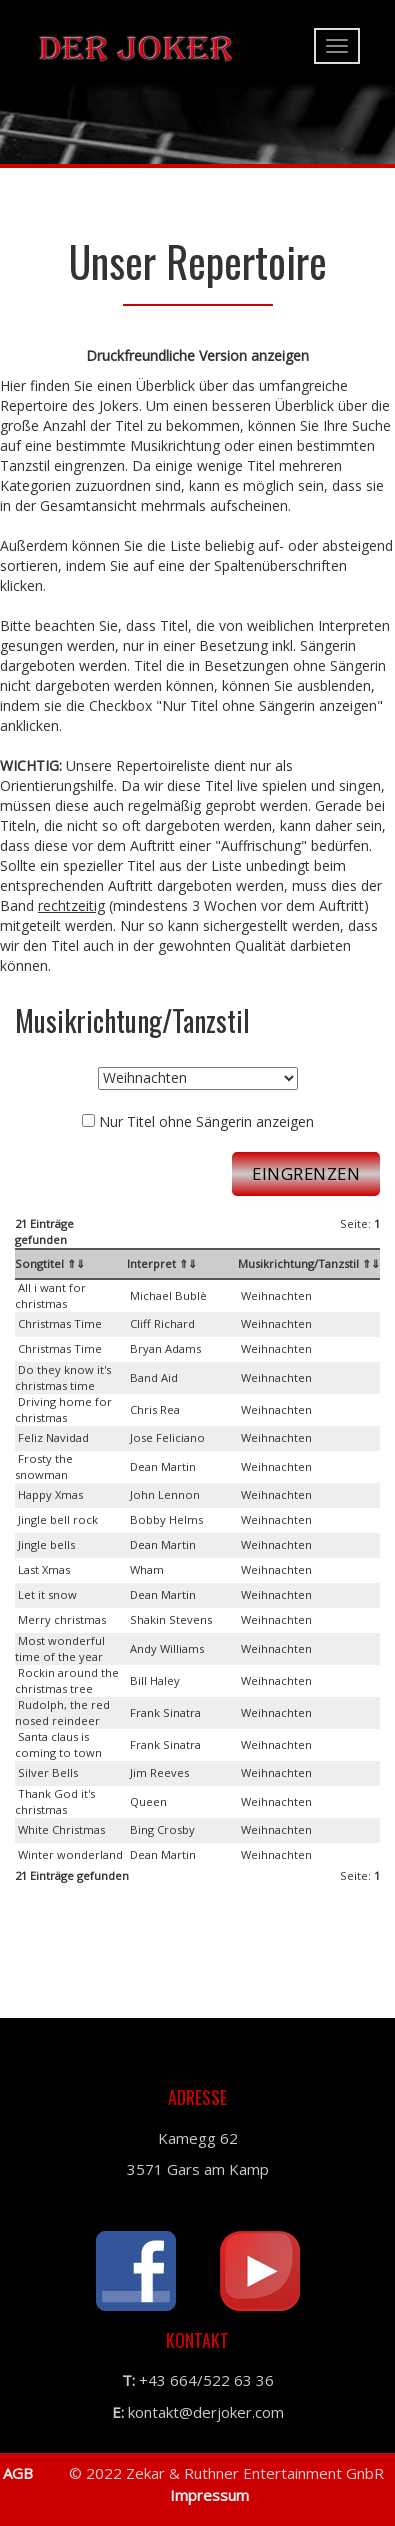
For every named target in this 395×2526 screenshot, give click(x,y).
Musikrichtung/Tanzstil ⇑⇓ (309, 1263)
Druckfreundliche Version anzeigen (197, 355)
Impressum (207, 2495)
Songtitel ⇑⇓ (50, 1263)
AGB (18, 2473)
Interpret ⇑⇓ (162, 1263)
